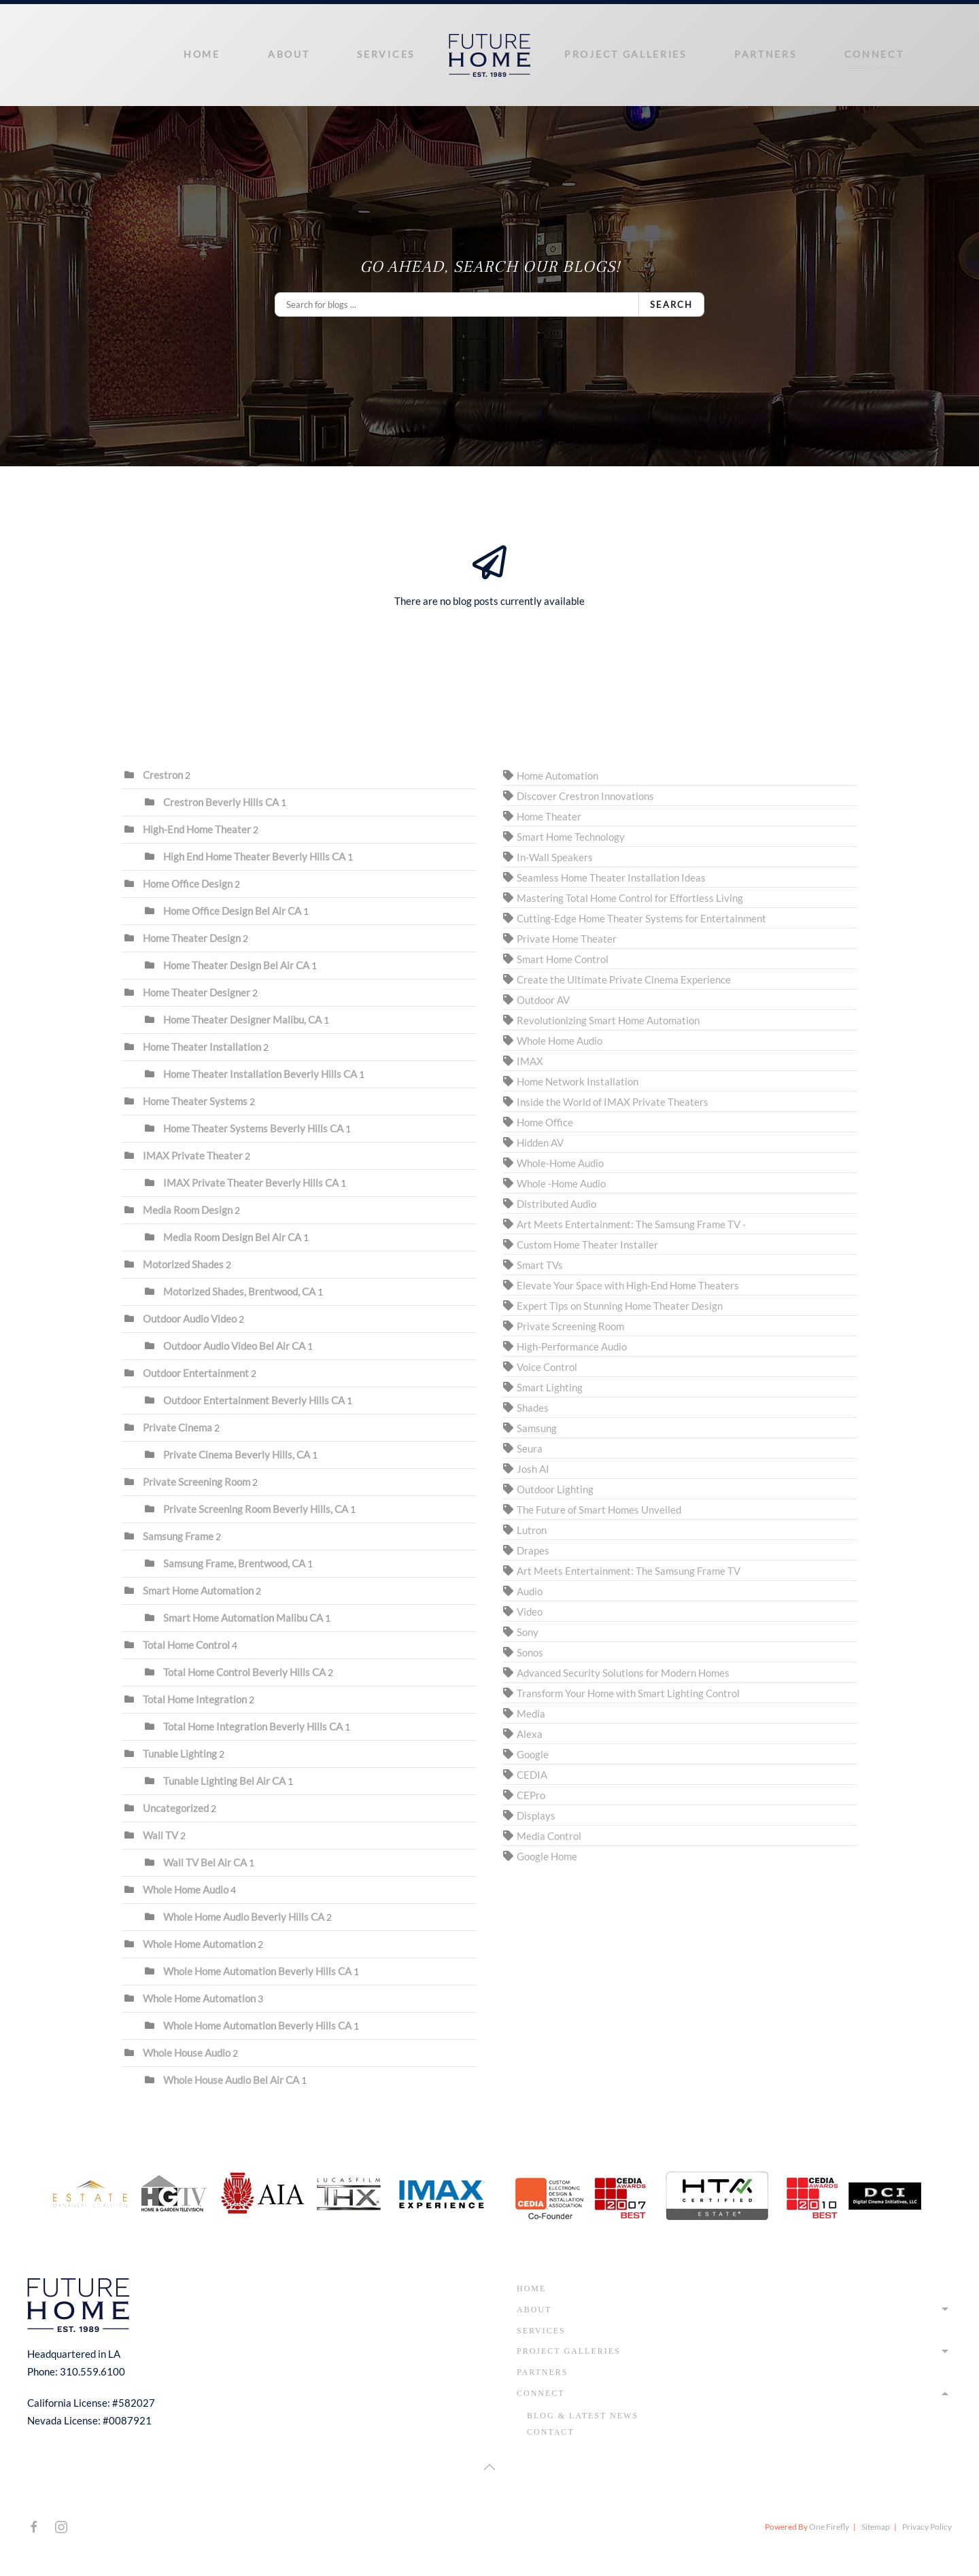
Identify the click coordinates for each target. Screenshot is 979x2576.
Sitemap (875, 2527)
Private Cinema (177, 1427)
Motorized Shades (183, 1264)
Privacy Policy (927, 2527)
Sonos (530, 1652)
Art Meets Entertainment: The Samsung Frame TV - (631, 1224)
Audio (530, 1591)
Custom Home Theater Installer (587, 1244)
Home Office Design (188, 883)
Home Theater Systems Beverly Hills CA (253, 1128)
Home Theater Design (192, 938)
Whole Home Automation (199, 1944)
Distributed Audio (556, 1204)
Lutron (532, 1530)
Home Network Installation (577, 1081)
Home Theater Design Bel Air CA (236, 965)
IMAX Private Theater (193, 1155)
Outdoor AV (543, 1000)
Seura (530, 1448)
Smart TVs (540, 1265)
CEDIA (532, 1775)
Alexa (530, 1734)
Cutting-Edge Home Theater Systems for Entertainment (641, 918)
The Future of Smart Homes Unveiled (599, 1509)
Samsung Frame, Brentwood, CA (234, 1563)
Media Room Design (188, 1210)
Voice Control (547, 1367)
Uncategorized (176, 1808)
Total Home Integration (195, 1699)
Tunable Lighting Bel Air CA (224, 1781)
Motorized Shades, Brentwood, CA (239, 1291)
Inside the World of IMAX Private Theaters (612, 1102)
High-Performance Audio (572, 1346)
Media (531, 1713)
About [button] (289, 54)
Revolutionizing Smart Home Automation (608, 1020)
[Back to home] (489, 55)
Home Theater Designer (197, 992)
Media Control (549, 1836)
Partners (765, 54)
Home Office (545, 1122)
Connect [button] (874, 54)
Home (202, 54)
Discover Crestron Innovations (585, 796)
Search (671, 304)
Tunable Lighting (180, 1753)
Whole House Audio (188, 2053)
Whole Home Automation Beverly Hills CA (257, 1971)
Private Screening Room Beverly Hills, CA (255, 1509)
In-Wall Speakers (555, 857)
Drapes (533, 1550)
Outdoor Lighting (555, 1489)
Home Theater (549, 816)
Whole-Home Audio (560, 1163)
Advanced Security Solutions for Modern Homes (623, 1673)
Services (386, 54)
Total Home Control (186, 1645)
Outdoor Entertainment (197, 1373)
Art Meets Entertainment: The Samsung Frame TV (628, 1571)
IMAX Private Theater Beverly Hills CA (251, 1183)
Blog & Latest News (582, 2415)
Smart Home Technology (571, 837)
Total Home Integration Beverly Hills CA (253, 1726)
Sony (527, 1632)
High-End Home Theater (197, 829)
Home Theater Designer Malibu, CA (242, 1019)
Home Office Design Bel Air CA (232, 911)
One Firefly (829, 2527)
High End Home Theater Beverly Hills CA (255, 856)
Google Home (547, 1856)
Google (533, 1754)
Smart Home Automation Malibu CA (243, 1618)
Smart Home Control (562, 959)
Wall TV (160, 1835)
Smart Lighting (550, 1387)
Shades (533, 1408)
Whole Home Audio (185, 1889)
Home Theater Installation (202, 1047)
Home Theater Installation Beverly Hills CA (260, 1074)
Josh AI (533, 1469)
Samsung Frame (178, 1536)
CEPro (531, 1795)
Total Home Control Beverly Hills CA (244, 1672)
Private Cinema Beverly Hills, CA (236, 1454)
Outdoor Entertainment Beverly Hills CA (254, 1400)
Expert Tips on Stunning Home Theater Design (620, 1306)
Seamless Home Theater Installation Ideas (611, 877)
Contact (550, 2432)
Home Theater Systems (195, 1101)
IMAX (530, 1061)
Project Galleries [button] (625, 54)
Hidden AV (540, 1142)
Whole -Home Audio (561, 1183)
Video (530, 1611)
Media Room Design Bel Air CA (232, 1237)
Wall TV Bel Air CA (205, 1862)
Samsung (537, 1428)
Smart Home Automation (198, 1590)
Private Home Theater (567, 939)
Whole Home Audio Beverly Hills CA (243, 1917)
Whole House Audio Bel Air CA (231, 2080)
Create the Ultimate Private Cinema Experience (624, 979)
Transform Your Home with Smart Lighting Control (628, 1693)
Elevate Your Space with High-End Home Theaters (628, 1285)
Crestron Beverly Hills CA (221, 802)
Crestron (163, 775)
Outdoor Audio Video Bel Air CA (234, 1346)
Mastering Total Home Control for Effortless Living (630, 898)
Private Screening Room (197, 1482)
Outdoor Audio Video (190, 1318)
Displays (536, 1815)
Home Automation (557, 775)
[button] (489, 2467)
